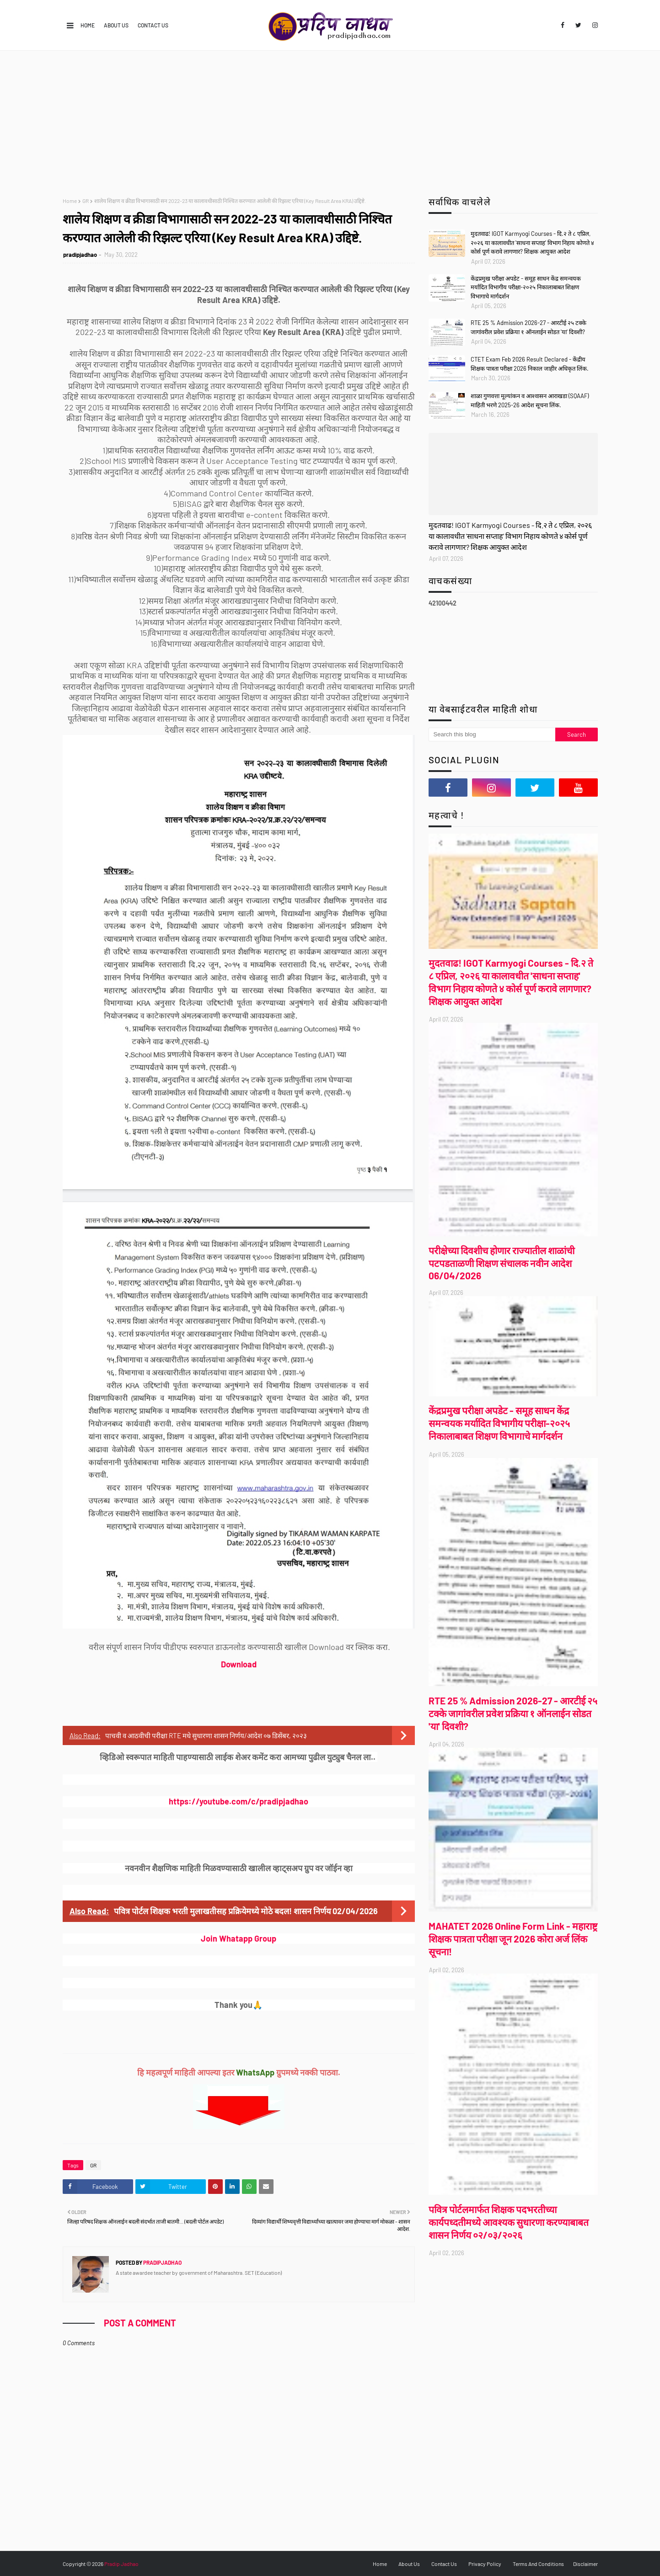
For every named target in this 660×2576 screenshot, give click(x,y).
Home (87, 25)
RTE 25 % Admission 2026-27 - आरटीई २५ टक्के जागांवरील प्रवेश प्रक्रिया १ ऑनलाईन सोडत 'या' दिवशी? (528, 327)
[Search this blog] (492, 734)
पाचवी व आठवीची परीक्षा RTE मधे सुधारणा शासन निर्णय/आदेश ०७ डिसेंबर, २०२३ (206, 1735)
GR (85, 200)
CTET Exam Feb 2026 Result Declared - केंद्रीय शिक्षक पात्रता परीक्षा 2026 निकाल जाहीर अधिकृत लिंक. (530, 364)
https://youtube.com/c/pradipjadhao (238, 1801)
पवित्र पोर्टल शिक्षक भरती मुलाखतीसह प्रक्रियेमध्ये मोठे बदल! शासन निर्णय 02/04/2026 (246, 1911)
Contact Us (153, 25)
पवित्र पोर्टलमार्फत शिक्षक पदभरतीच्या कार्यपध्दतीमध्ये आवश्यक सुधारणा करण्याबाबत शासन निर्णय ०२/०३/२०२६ (509, 2222)
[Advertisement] (330, 119)
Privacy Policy (484, 2563)
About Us (116, 25)
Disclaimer (585, 2563)
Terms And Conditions (538, 2563)
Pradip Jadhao (121, 2563)
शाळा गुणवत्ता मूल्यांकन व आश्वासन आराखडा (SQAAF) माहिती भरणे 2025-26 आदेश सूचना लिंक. (530, 400)
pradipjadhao (80, 254)
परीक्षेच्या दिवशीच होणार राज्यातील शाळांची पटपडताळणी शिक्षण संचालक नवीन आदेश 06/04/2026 (501, 1263)
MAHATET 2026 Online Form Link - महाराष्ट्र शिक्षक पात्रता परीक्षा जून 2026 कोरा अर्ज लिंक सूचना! (513, 1938)
